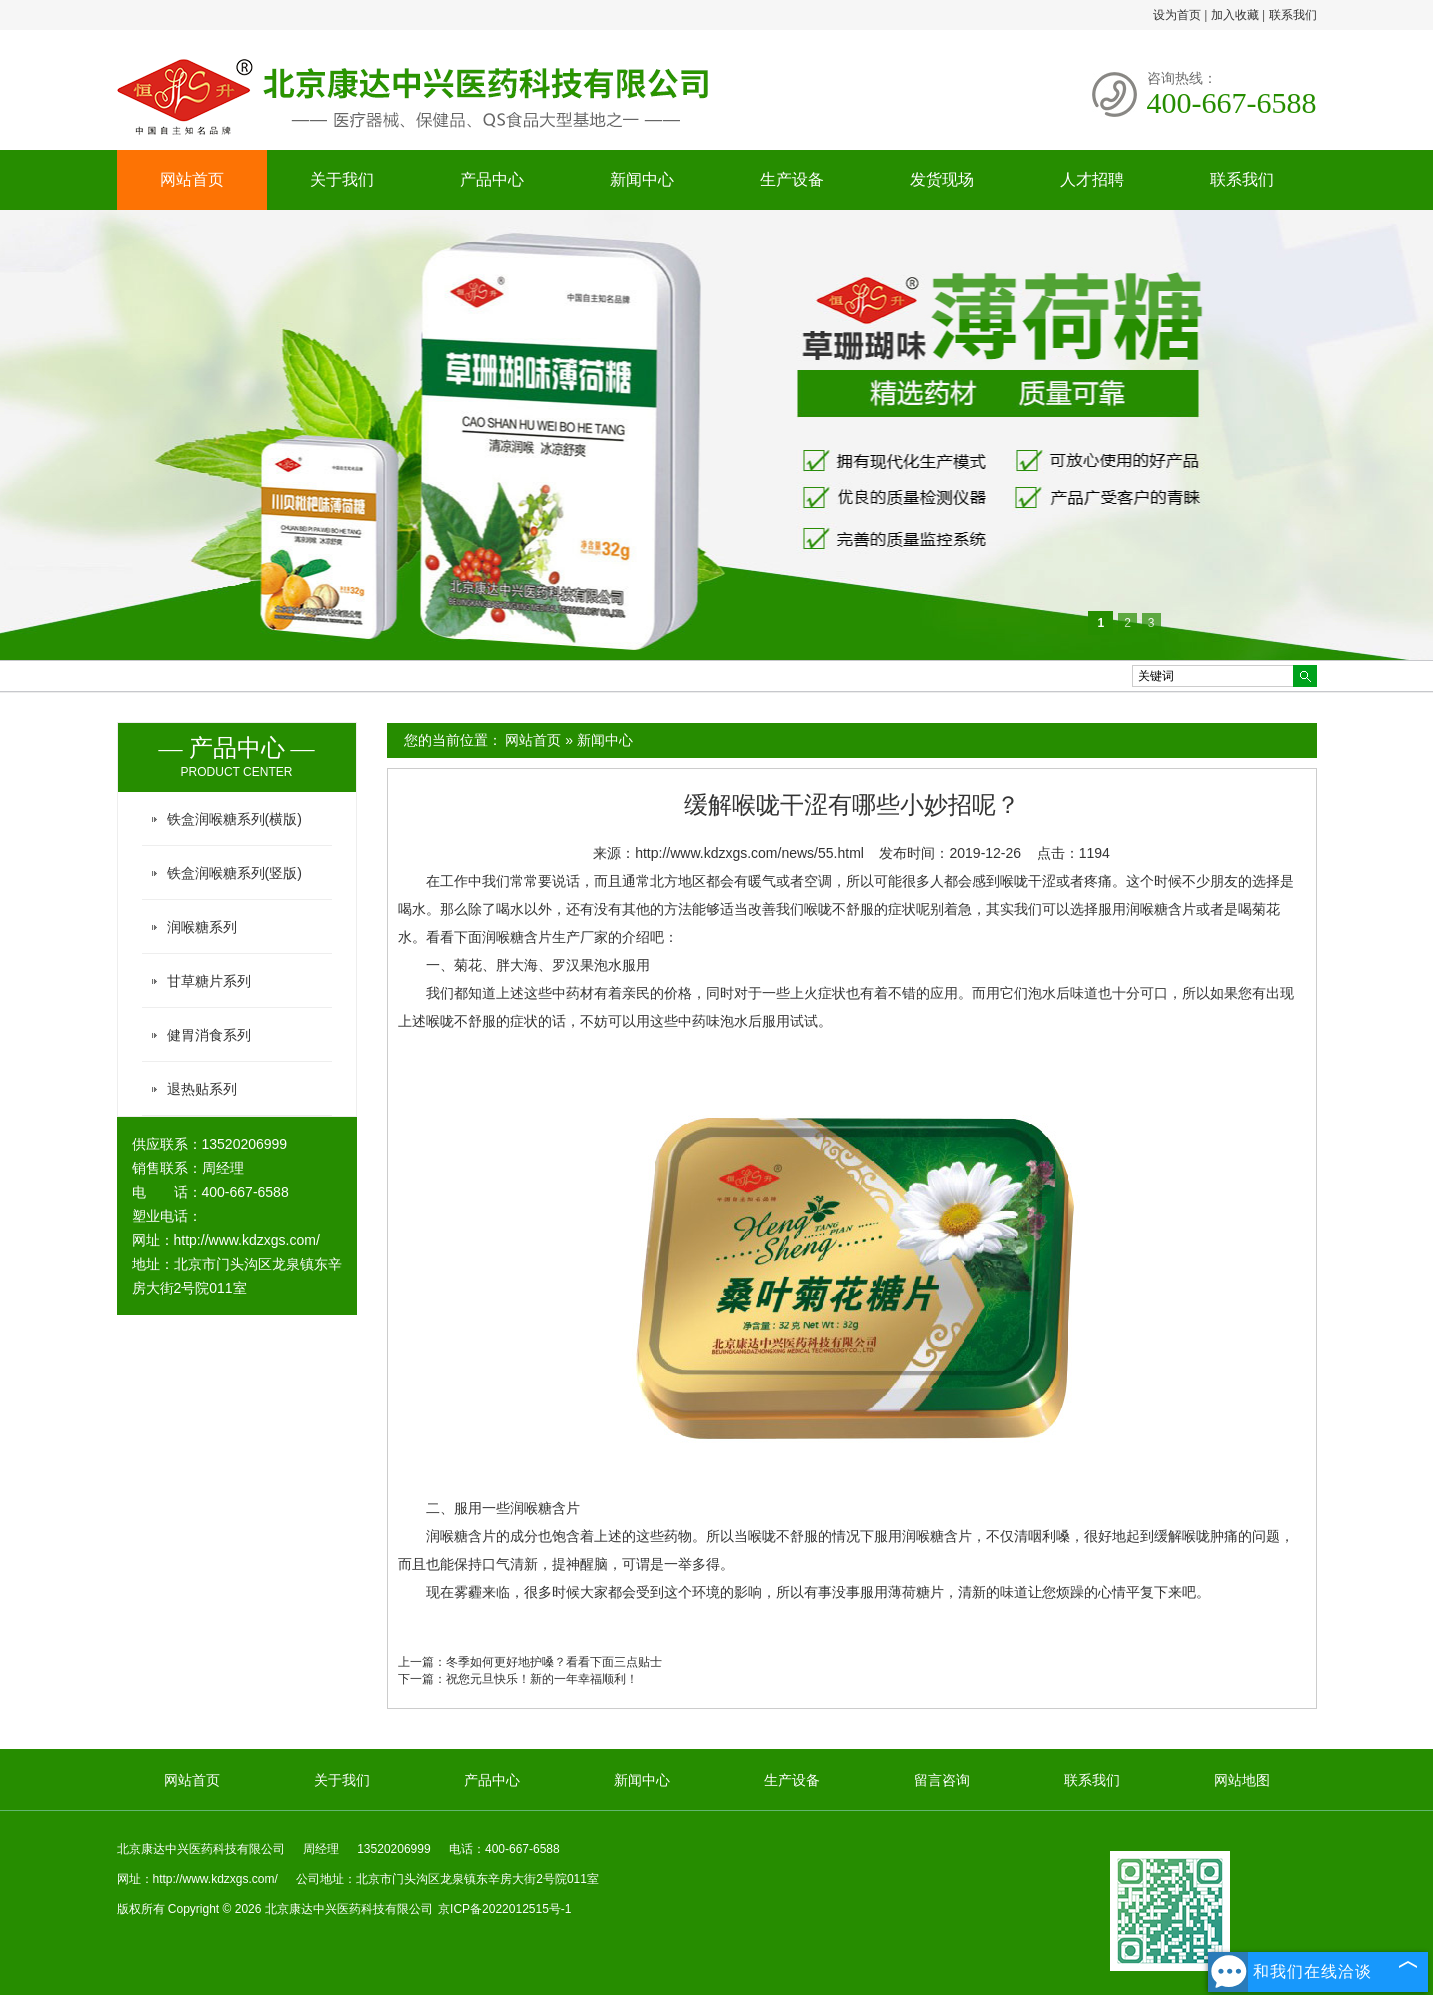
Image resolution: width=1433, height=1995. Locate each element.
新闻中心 (642, 179)
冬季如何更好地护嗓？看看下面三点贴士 (554, 1662)
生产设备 (792, 179)
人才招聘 (1092, 179)
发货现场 (942, 179)
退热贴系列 (202, 1089)
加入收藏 (1235, 15)
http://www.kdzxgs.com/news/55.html (749, 853)
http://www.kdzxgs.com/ (247, 1240)
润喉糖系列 (202, 927)
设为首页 (1177, 15)
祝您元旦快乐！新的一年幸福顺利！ (542, 1679)
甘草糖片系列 (209, 981)
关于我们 (342, 179)
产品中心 (492, 179)
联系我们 (1293, 15)
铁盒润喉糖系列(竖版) (234, 873)
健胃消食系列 (209, 1035)
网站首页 (192, 179)
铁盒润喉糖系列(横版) (234, 819)
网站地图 (1242, 1780)
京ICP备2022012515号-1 (504, 1909)
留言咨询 (942, 1780)
